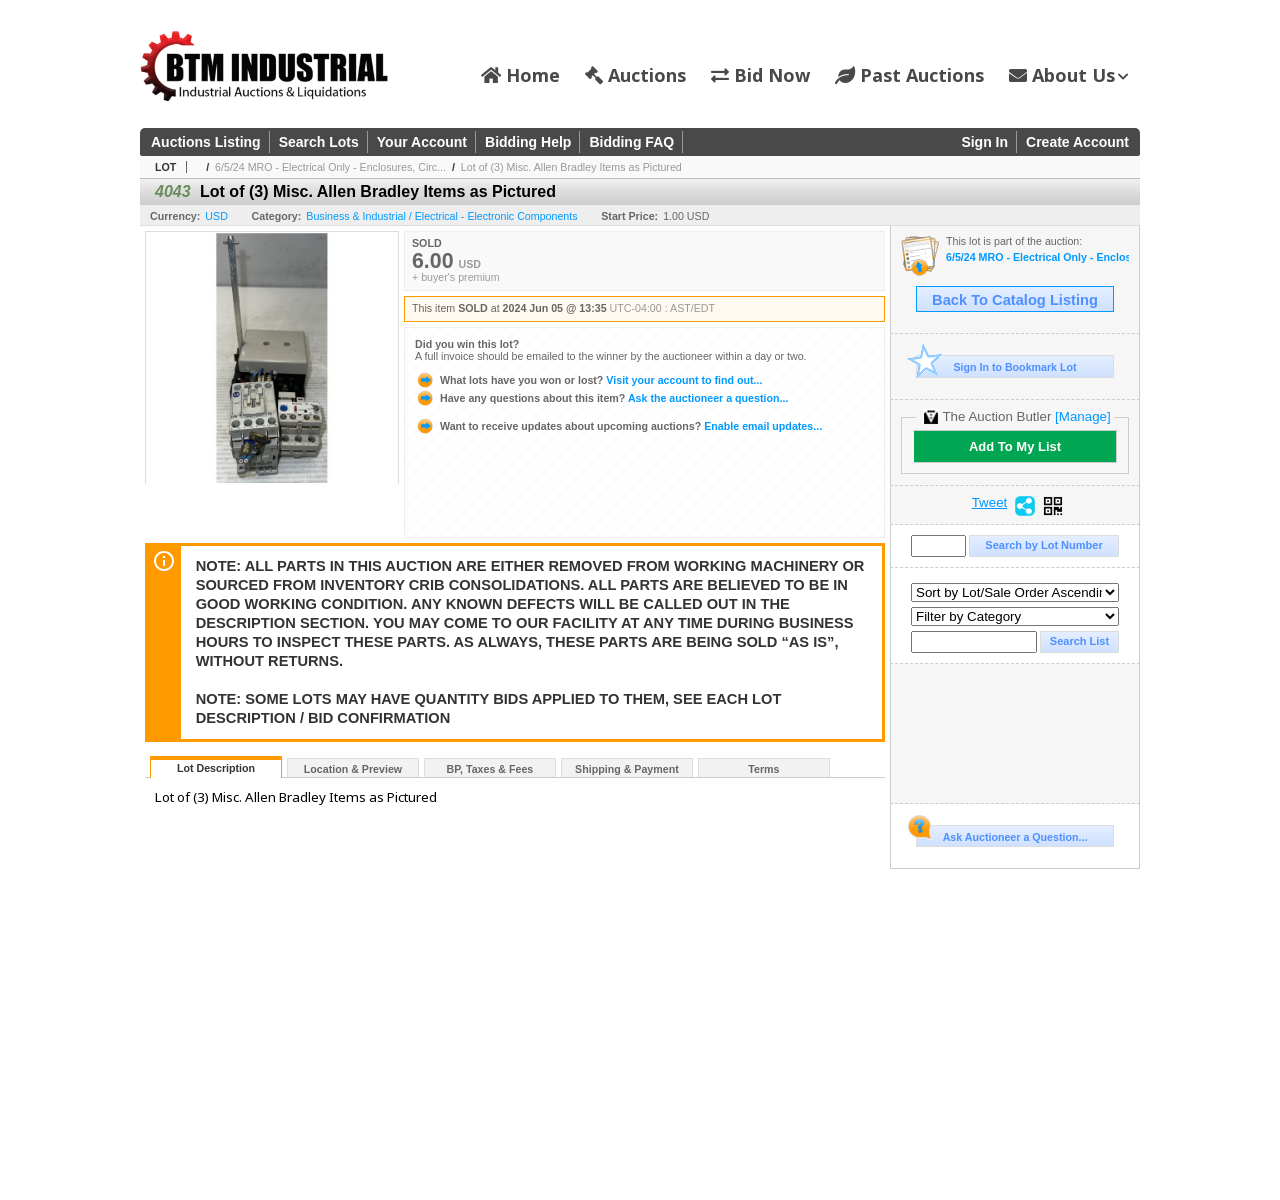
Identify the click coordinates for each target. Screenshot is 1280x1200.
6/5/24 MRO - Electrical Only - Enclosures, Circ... (330, 167)
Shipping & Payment (627, 769)
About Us (1068, 75)
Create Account (1077, 142)
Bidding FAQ (631, 142)
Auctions (635, 75)
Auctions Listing (206, 142)
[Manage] (1082, 416)
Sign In (984, 142)
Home (520, 75)
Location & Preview (353, 769)
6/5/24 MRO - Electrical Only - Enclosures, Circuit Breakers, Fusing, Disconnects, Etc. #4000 (1037, 257)
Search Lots (319, 142)
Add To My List (1015, 446)
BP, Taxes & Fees (490, 769)
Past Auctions (909, 75)
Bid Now (760, 75)
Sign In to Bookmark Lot (996, 366)
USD (216, 216)
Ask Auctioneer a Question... (1001, 834)
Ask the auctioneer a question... (601, 398)
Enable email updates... (618, 426)
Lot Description (216, 768)
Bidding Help (528, 142)
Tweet (990, 503)
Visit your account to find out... (588, 380)
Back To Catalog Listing (1015, 300)
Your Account (422, 142)
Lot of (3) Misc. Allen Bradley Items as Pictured (571, 167)
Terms (763, 769)
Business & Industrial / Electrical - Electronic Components (441, 216)
